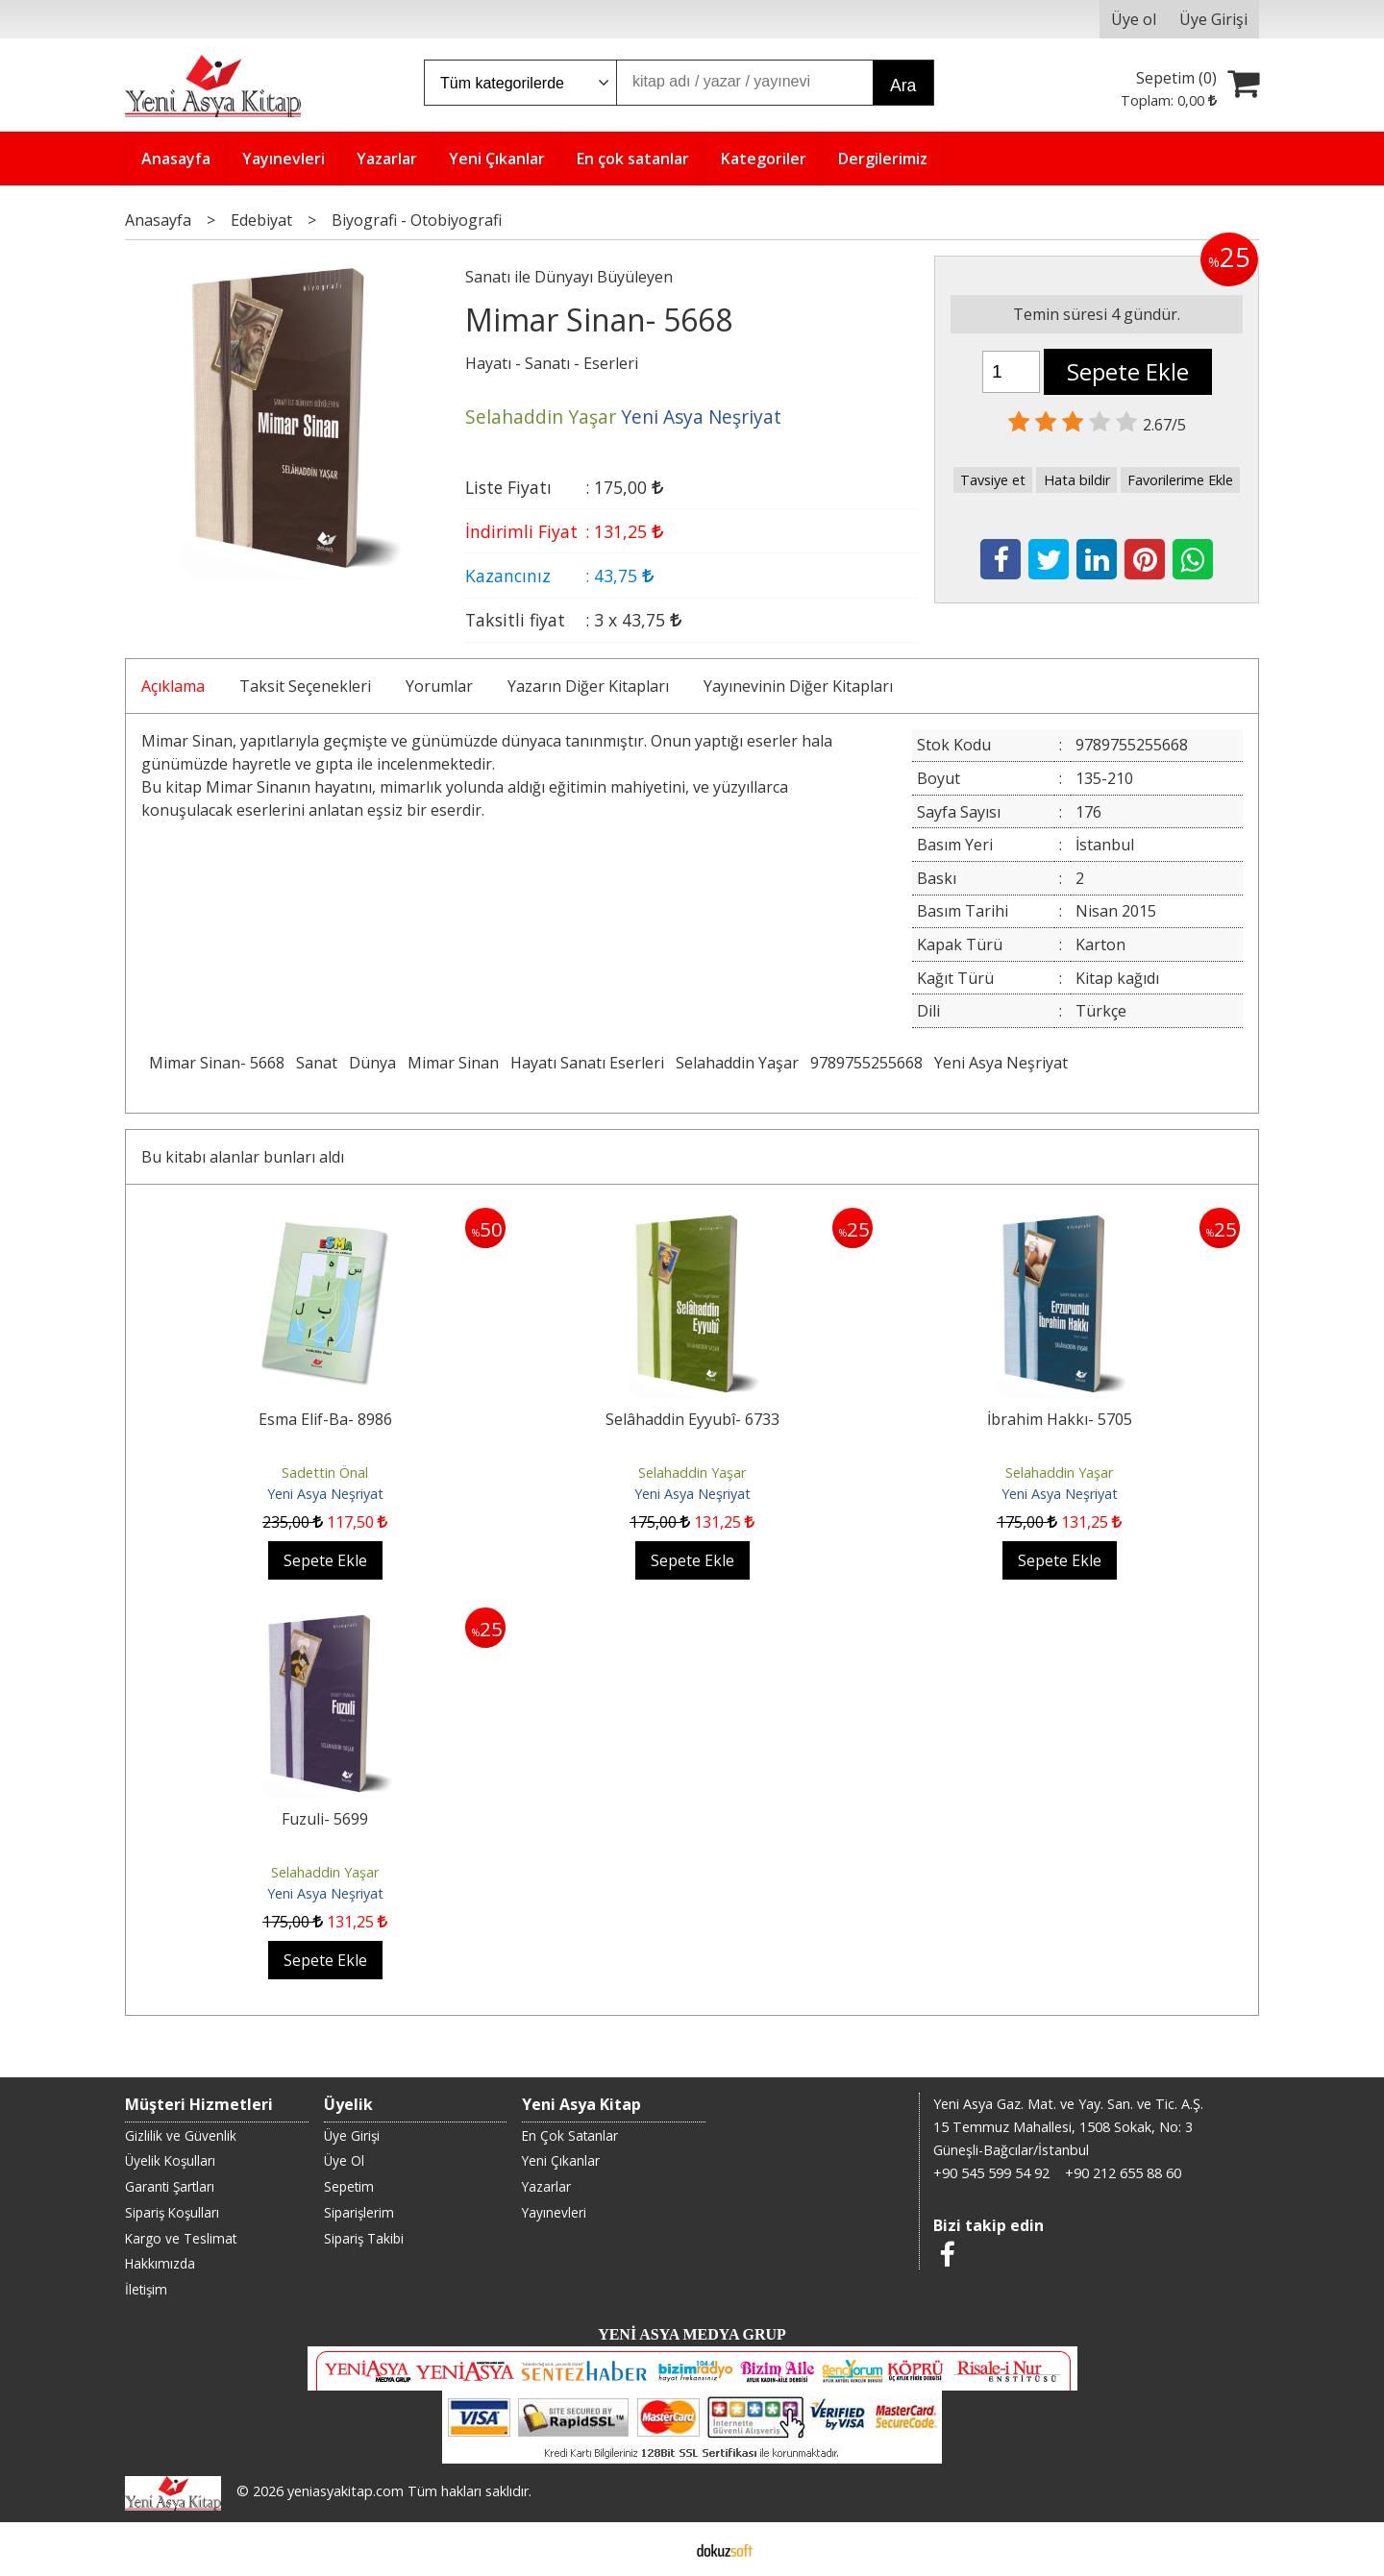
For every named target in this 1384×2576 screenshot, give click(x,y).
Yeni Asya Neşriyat (1001, 1062)
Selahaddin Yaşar (737, 1062)
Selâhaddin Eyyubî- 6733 (692, 1419)
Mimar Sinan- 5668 (216, 1062)
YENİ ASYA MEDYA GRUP (692, 2334)
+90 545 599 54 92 (991, 2173)
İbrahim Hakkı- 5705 (1059, 1419)
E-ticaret (661, 2549)
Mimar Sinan (453, 1062)
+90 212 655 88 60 (1123, 2173)
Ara (903, 85)
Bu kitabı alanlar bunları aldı (242, 1156)
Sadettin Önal (325, 1472)
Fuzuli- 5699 (325, 1818)
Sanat (316, 1062)
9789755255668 (866, 1062)
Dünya (372, 1062)
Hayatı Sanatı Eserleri (587, 1062)
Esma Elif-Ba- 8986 (325, 1419)
